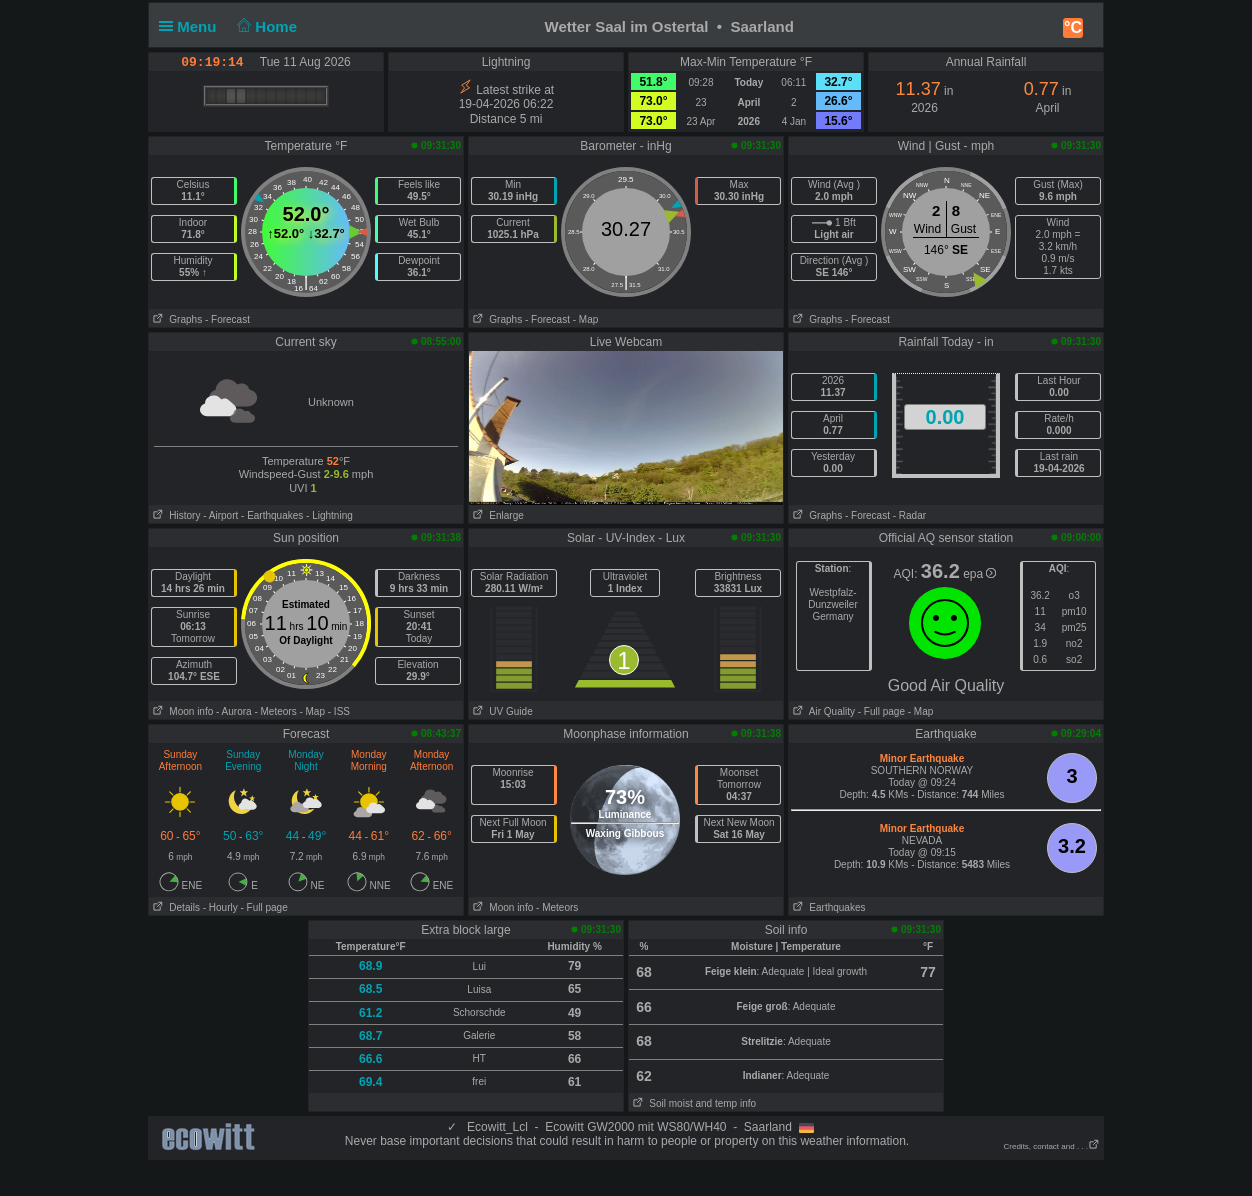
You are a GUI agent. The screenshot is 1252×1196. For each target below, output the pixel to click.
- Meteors (275, 711)
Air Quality (822, 711)
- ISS (339, 711)
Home (265, 26)
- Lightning (329, 515)
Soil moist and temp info (692, 1103)
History (174, 515)
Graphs (175, 319)
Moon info (181, 711)
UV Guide (501, 711)
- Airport (220, 515)
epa (979, 574)
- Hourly (220, 907)
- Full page (881, 711)
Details (174, 907)
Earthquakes (827, 907)
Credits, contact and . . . (1052, 1146)
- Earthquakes (272, 515)
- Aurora (234, 711)
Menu (192, 26)
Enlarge (496, 515)
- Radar (909, 515)
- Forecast (227, 319)
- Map (586, 319)
